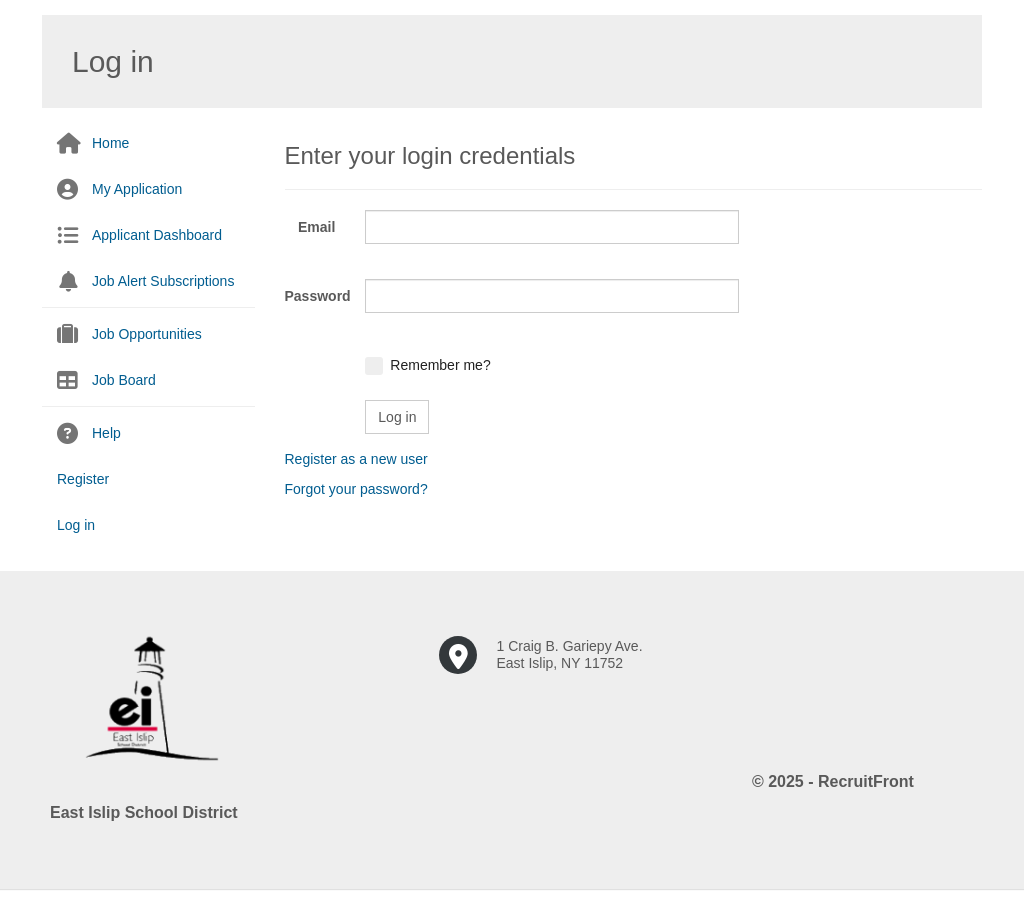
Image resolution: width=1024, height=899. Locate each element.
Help (106, 433)
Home (110, 143)
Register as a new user (356, 459)
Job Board (124, 380)
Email (316, 227)
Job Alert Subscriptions (163, 281)
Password (318, 296)
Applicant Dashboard (157, 235)
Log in (76, 525)
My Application (137, 189)
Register (83, 479)
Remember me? (440, 365)
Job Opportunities (147, 334)
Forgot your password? (356, 489)
